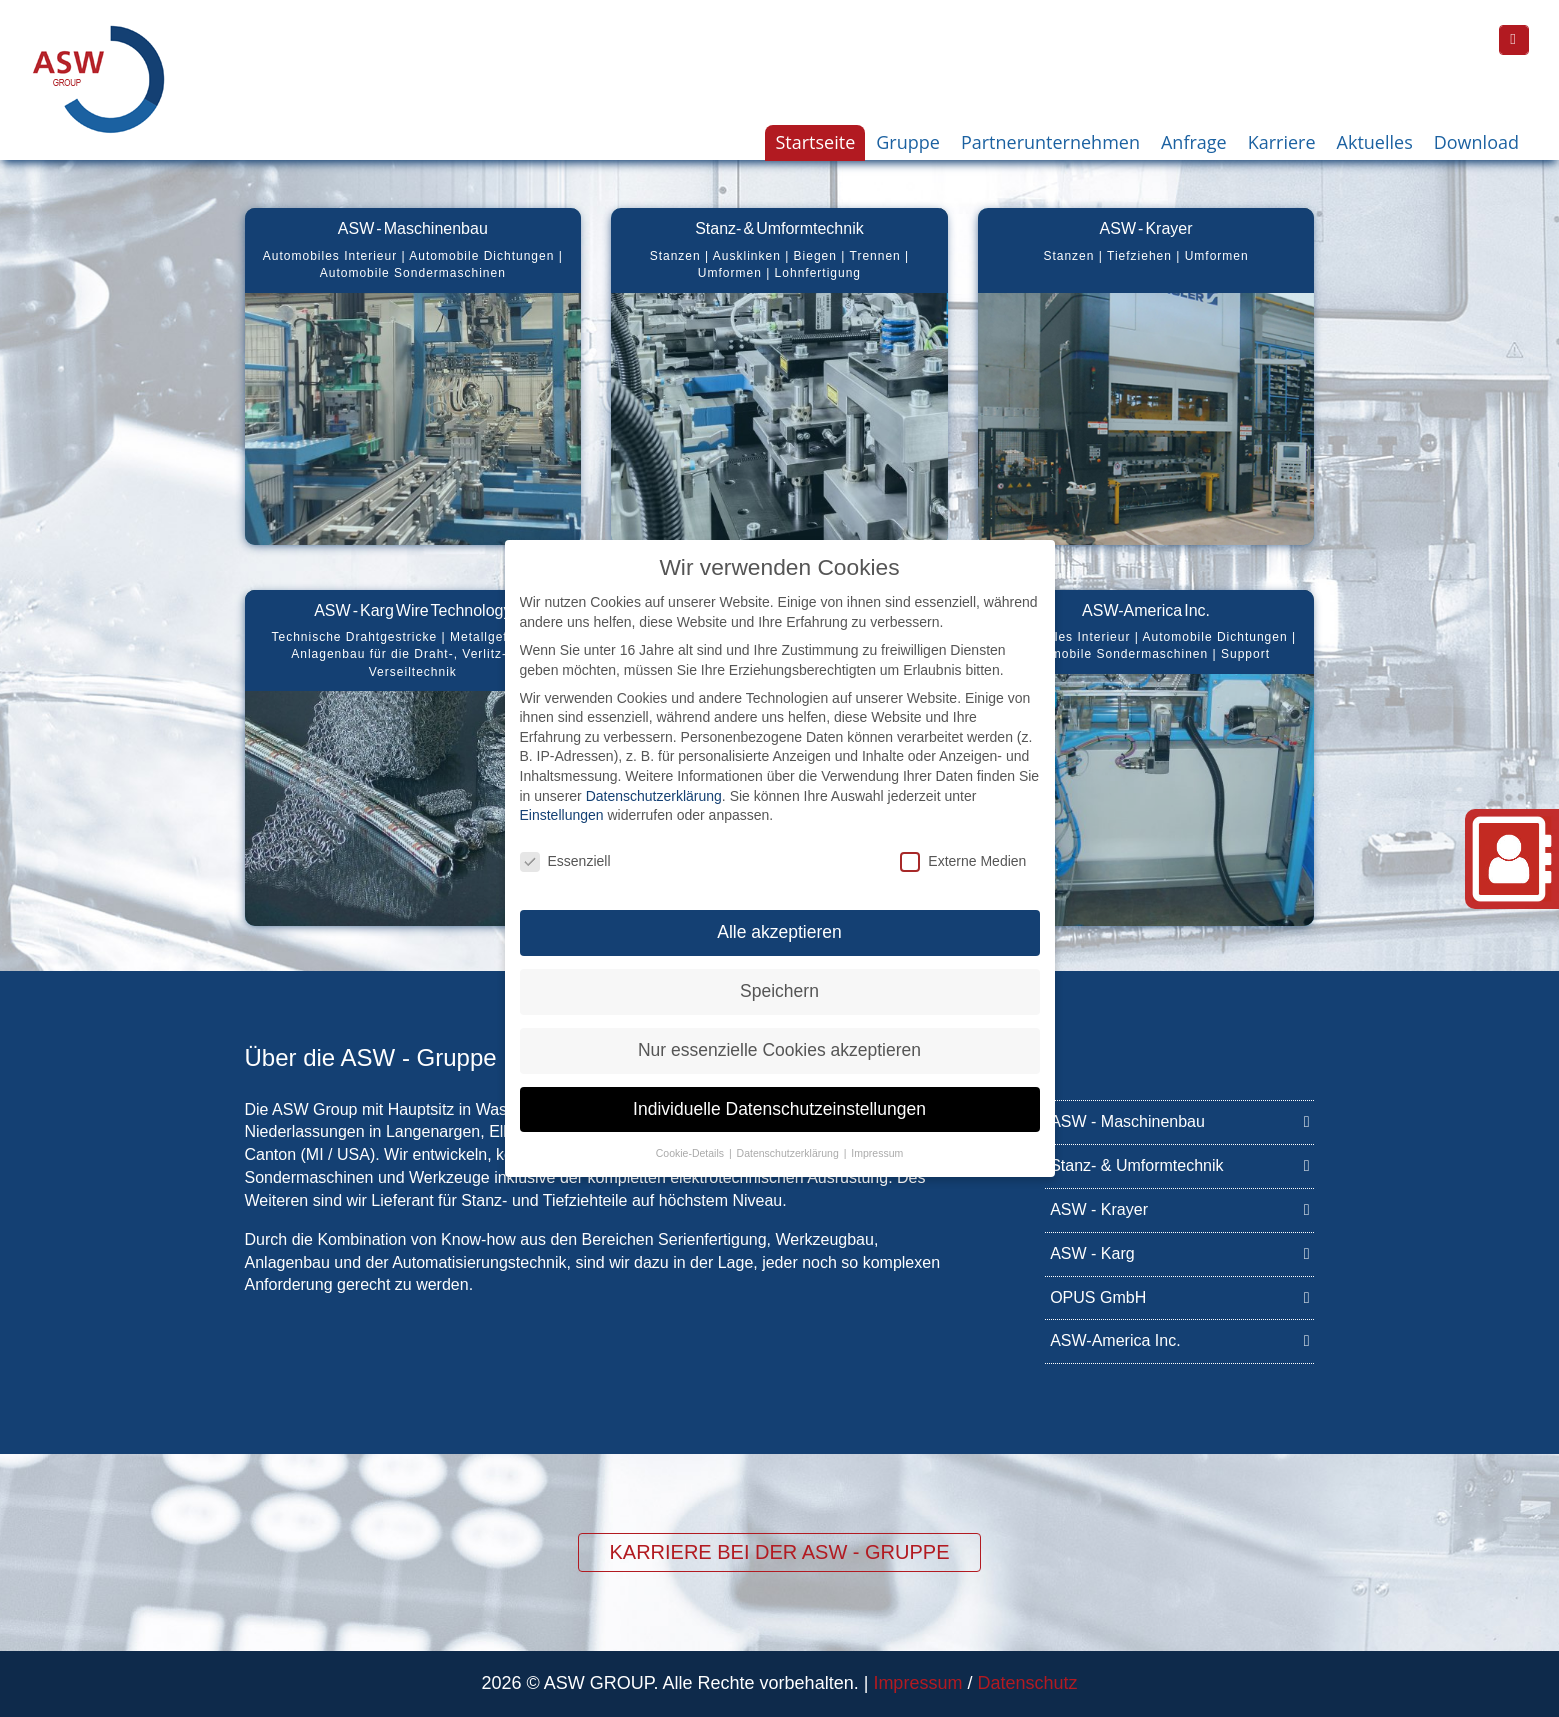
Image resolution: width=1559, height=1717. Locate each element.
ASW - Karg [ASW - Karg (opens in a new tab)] (1179, 1252)
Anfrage (1194, 142)
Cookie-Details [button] (691, 1134)
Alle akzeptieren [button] (779, 913)
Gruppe (908, 142)
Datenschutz (1027, 1683)
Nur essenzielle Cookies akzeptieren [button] (779, 1031)
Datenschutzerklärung (654, 777)
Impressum (917, 1683)
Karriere (1282, 142)
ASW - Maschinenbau (1179, 1120)
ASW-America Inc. (1179, 1339)
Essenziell (565, 843)
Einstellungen (562, 797)
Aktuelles (1375, 142)
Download (1476, 142)
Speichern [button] (779, 972)
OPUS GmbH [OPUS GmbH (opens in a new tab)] (1179, 1296)
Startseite (815, 142)
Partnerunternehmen (1050, 142)
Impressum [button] (877, 1134)
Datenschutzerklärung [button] (789, 1134)
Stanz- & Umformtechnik (1179, 1164)
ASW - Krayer (1179, 1208)
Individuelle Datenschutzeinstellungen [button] (779, 1090)
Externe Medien (963, 843)
